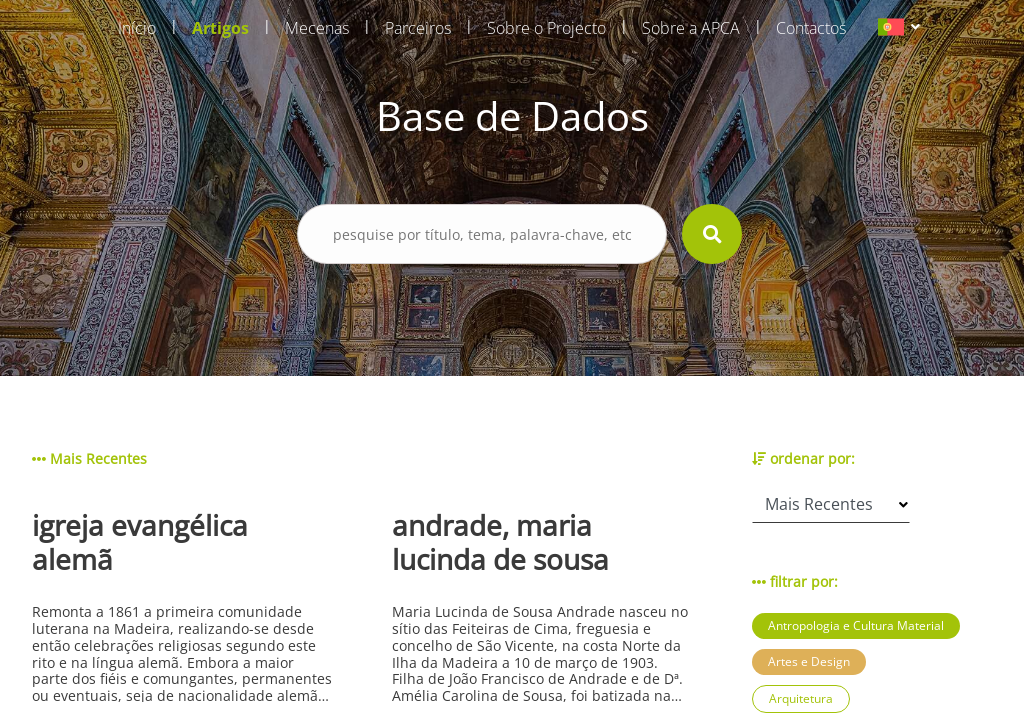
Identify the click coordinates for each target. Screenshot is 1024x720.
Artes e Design (809, 661)
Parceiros (418, 28)
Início (137, 28)
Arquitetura (801, 698)
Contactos (811, 28)
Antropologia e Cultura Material (856, 625)
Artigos (220, 28)
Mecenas (317, 28)
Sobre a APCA (691, 28)
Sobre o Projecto (546, 28)
